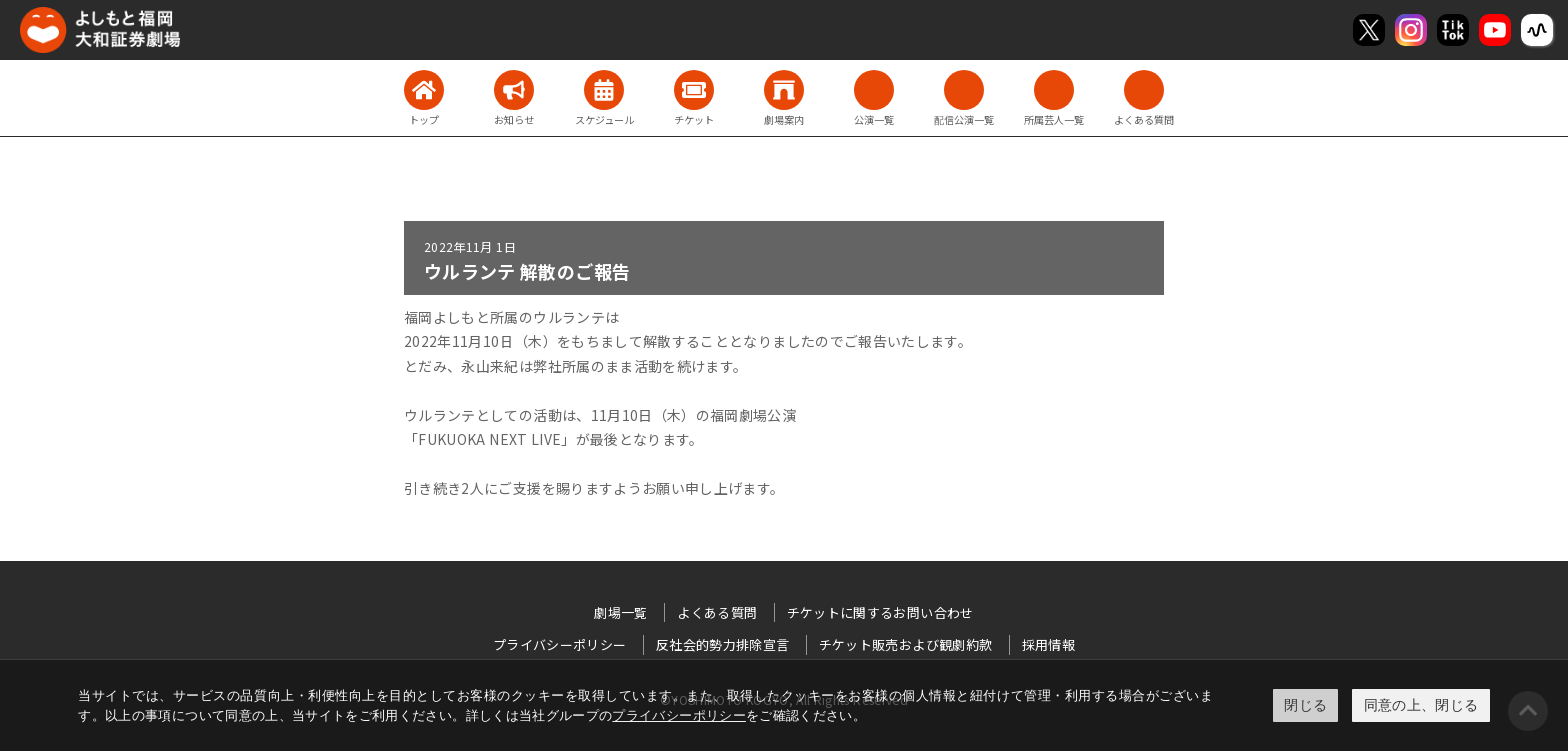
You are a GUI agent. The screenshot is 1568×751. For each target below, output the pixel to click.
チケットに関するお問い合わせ (880, 612)
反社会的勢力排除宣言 (723, 644)
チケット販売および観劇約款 (906, 644)
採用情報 (1048, 644)
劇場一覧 (620, 612)
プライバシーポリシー (679, 715)
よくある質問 (717, 612)
